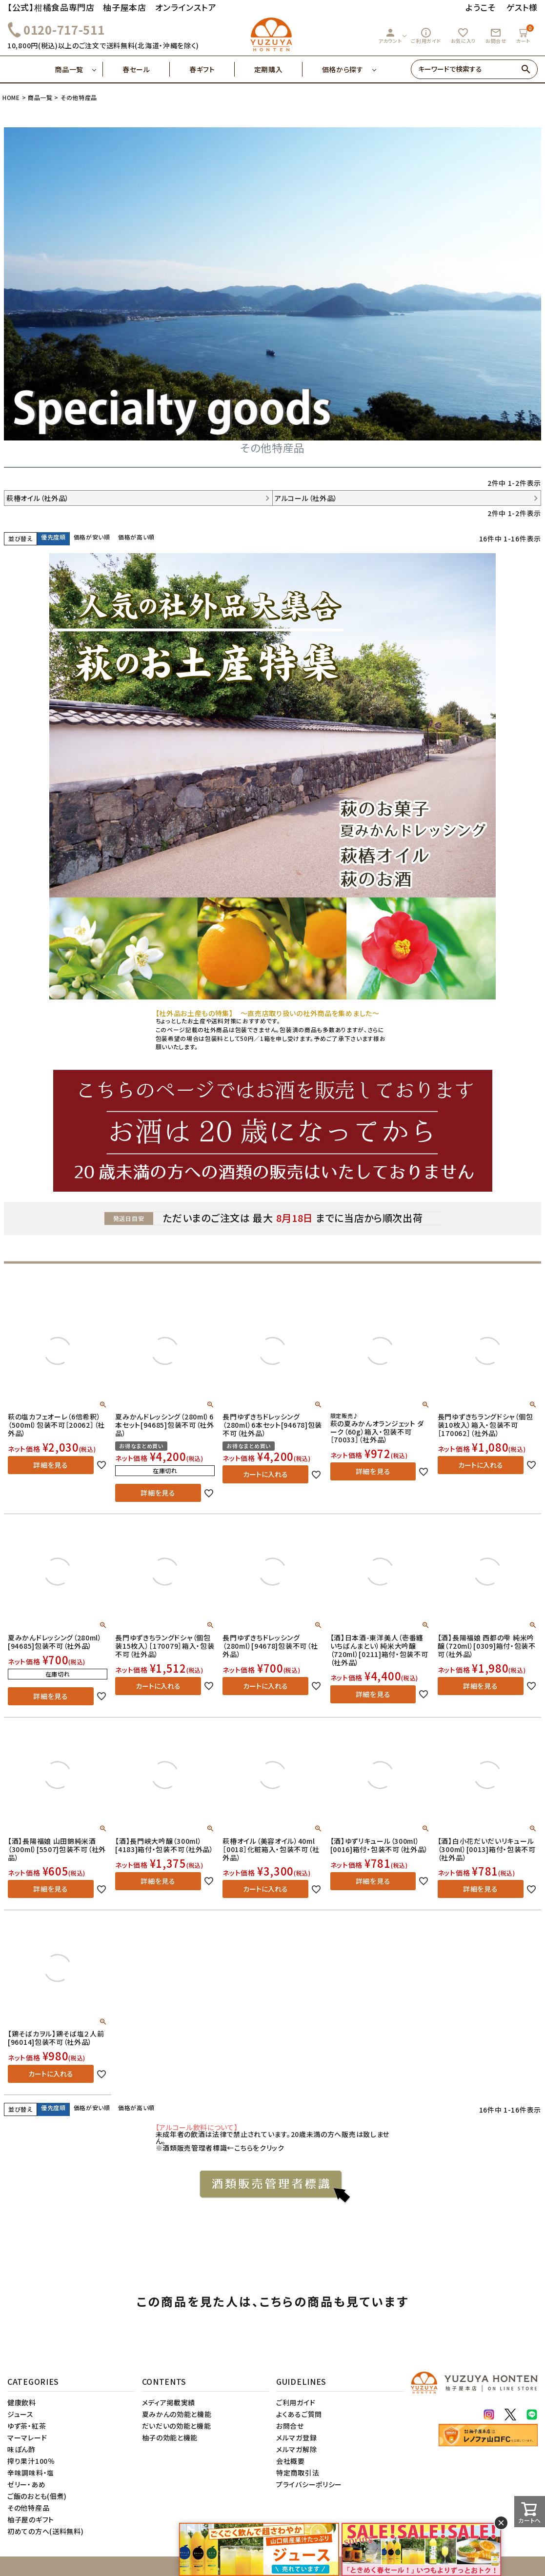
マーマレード (27, 2437)
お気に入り (463, 35)
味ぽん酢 (21, 2449)
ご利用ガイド (426, 35)
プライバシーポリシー (309, 2484)
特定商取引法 (297, 2472)
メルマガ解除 (296, 2449)
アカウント (390, 35)
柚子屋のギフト (30, 2519)
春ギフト (212, 69)
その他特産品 (28, 2508)
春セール (146, 69)
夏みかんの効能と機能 (177, 2414)
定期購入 (278, 69)
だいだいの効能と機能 (176, 2426)
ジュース (20, 2414)
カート (524, 34)
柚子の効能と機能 (170, 2437)
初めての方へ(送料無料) (45, 2531)
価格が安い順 (92, 537)
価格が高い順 (136, 537)
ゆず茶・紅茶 (26, 2426)
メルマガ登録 (296, 2437)
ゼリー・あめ (26, 2484)
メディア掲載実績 (169, 2402)
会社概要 (290, 2461)
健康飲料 (21, 2402)
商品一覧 (79, 69)
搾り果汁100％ (31, 2461)
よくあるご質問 (299, 2414)
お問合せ (495, 35)
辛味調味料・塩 (30, 2472)
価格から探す (342, 69)
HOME (11, 97)
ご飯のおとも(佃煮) (37, 2496)
